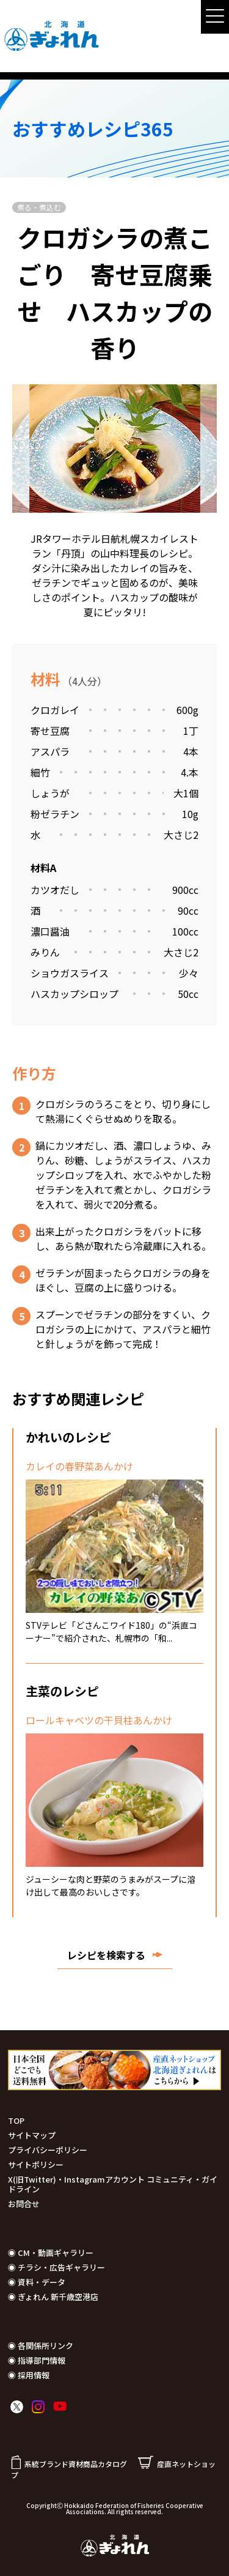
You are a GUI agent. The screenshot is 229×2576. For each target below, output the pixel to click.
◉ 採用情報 (28, 2375)
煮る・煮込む (39, 207)
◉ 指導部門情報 (36, 2360)
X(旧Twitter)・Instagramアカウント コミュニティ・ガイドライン (112, 2184)
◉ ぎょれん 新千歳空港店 (53, 2296)
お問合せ (24, 2203)
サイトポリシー (36, 2164)
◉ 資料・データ (36, 2282)
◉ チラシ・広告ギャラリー (56, 2267)
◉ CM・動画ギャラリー (50, 2252)
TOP (16, 2120)
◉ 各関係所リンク (40, 2345)
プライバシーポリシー (47, 2150)
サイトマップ (32, 2135)
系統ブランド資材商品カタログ (69, 2464)
